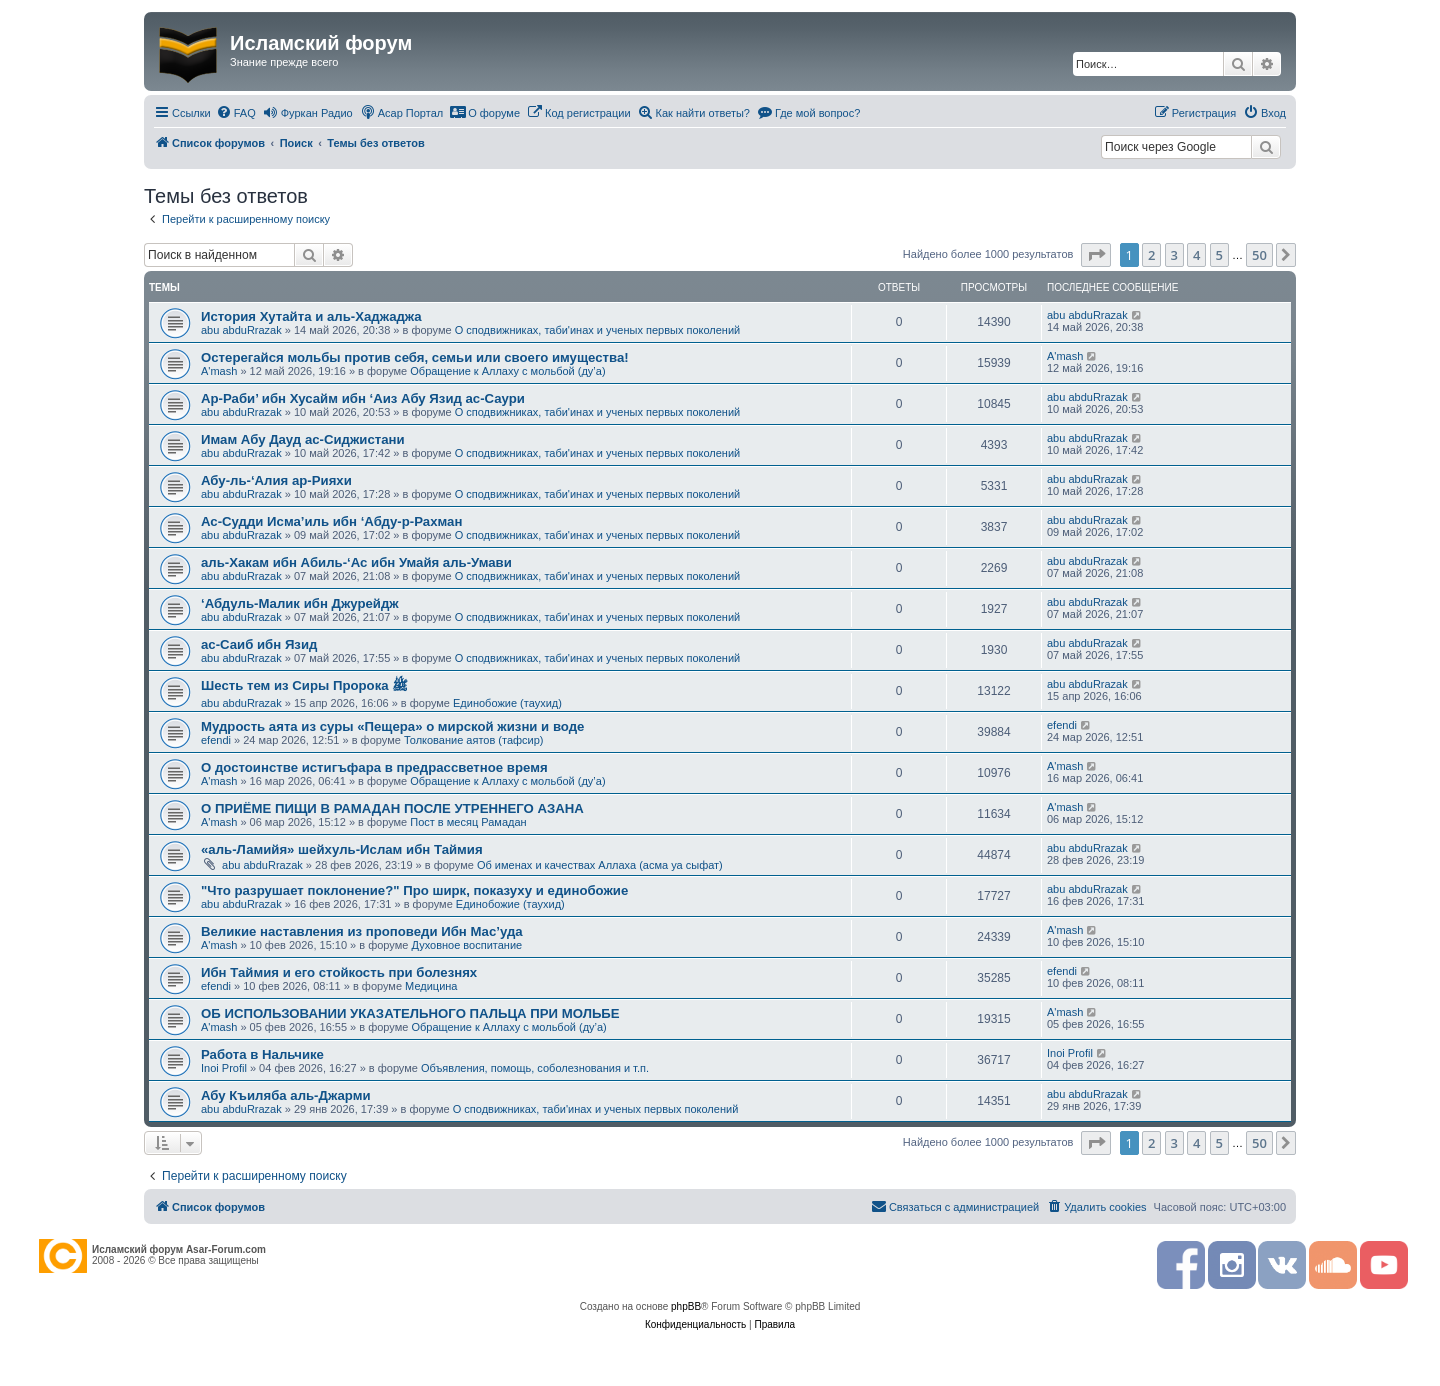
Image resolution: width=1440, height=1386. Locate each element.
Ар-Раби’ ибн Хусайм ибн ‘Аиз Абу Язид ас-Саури (363, 398)
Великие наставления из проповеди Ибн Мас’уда (362, 931)
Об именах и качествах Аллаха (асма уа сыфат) (600, 865)
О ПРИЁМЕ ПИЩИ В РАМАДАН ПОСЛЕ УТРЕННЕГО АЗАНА (392, 808)
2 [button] (1151, 255)
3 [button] (1174, 255)
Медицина (431, 986)
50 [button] (1259, 255)
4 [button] (1196, 255)
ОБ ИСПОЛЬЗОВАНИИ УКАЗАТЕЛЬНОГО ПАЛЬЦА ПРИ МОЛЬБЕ (410, 1013)
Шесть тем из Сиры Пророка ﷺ (304, 685)
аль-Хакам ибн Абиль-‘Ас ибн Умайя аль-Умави (356, 562)
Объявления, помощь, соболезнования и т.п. (535, 1068)
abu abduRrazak (241, 330)
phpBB (686, 1306)
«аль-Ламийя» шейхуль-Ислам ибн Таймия (342, 849)
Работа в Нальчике (262, 1054)
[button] (1096, 255)
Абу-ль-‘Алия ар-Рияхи (276, 480)
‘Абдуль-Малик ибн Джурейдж (300, 603)
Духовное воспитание (466, 945)
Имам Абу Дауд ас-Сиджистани (303, 439)
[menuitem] (236, 113)
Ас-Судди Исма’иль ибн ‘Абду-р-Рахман (331, 521)
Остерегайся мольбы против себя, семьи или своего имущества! (415, 357)
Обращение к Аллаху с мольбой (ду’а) (507, 371)
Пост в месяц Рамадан (468, 822)
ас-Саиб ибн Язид (259, 644)
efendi (216, 740)
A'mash (219, 371)
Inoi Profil (224, 1068)
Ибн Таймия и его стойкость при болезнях (339, 972)
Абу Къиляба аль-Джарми (286, 1095)
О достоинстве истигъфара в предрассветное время (374, 767)
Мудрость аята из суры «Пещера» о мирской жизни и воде (392, 726)
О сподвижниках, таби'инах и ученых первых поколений (598, 330)
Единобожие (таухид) (507, 703)
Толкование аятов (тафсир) (474, 740)
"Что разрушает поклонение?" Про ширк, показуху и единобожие (414, 890)
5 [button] (1219, 255)
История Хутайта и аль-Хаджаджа (311, 316)
